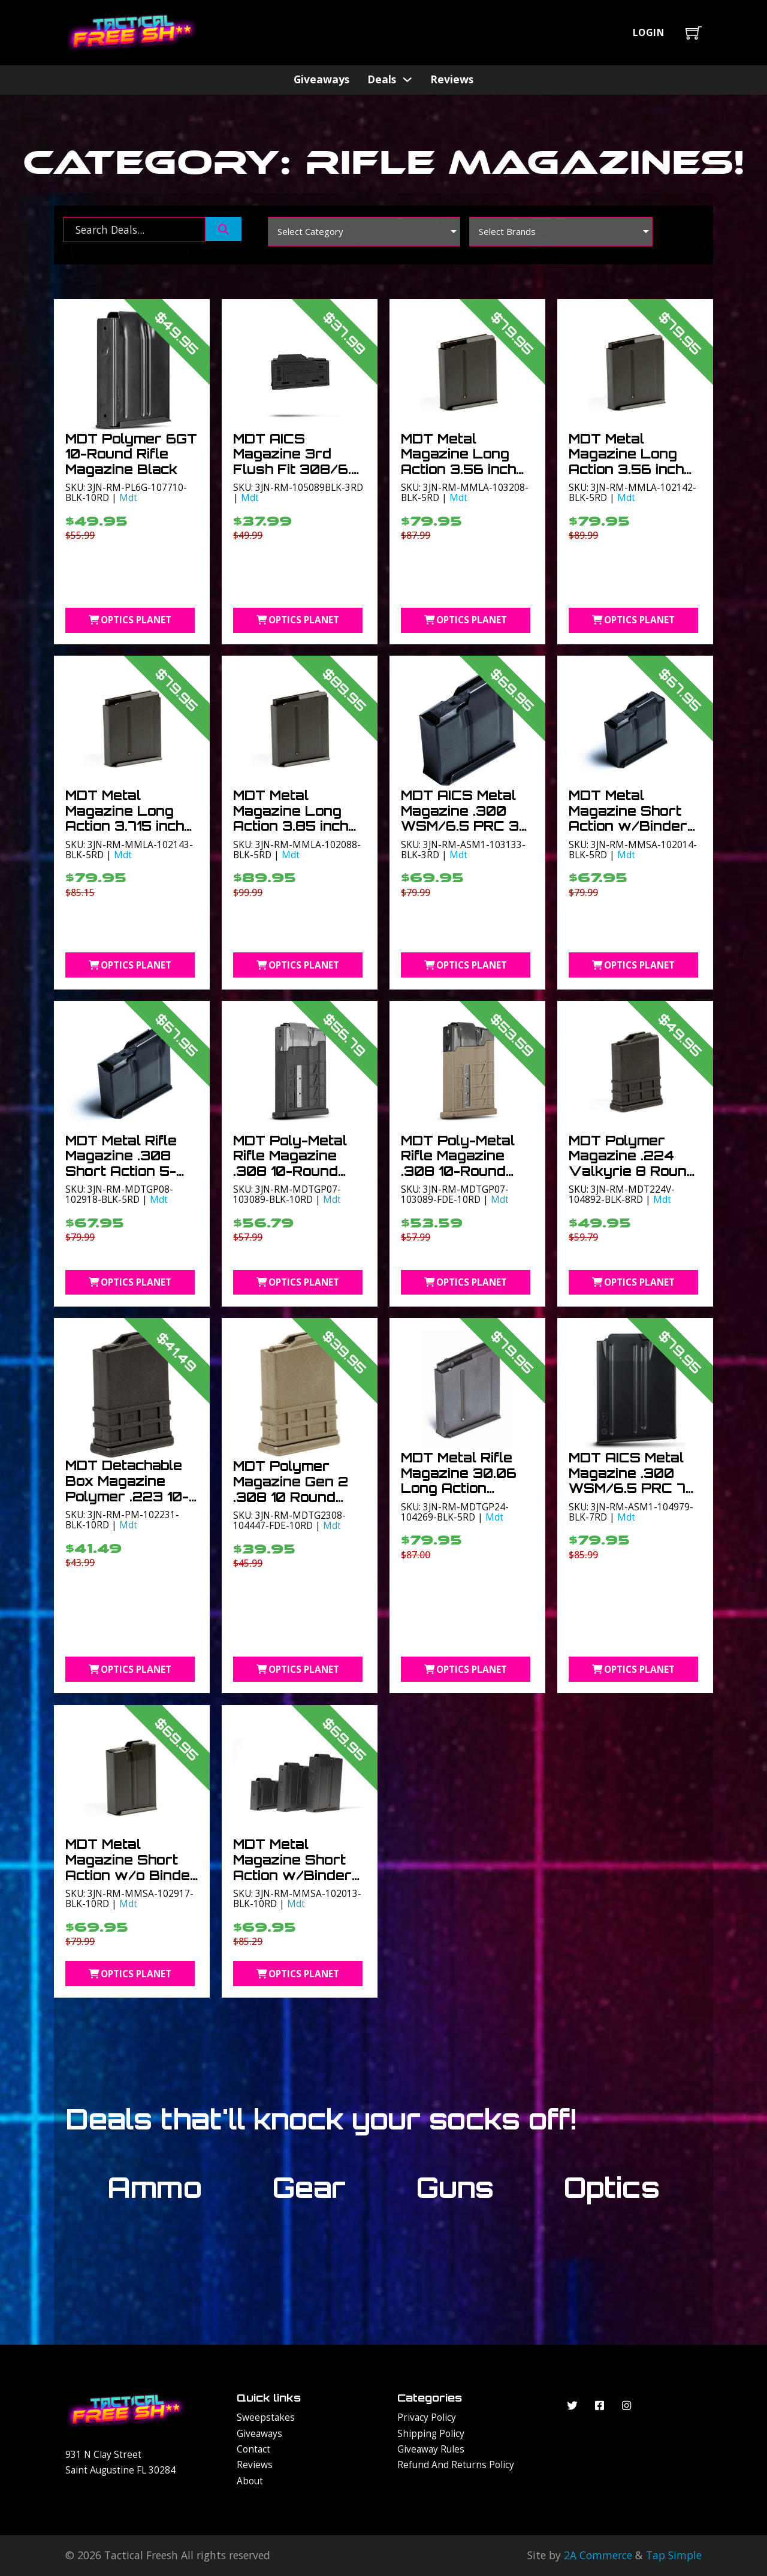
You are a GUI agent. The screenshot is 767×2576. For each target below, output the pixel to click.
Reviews (451, 79)
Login (649, 32)
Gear (309, 2187)
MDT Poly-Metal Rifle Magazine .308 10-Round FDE (458, 1163)
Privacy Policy (426, 2417)
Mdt (128, 497)
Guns (455, 2187)
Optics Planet (130, 619)
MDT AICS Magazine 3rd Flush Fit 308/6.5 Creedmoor (297, 461)
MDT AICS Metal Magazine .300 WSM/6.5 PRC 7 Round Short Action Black (627, 1488)
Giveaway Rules (430, 2449)
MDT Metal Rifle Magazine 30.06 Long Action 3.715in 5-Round (459, 1480)
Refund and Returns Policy (455, 2464)
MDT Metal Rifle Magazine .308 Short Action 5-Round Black (121, 1163)
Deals (381, 79)
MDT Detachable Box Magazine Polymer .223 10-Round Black (127, 1488)
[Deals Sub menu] (407, 79)
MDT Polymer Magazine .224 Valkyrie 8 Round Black (632, 1163)
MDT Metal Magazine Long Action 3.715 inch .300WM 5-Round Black (128, 826)
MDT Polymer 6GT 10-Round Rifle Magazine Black (131, 454)
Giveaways (321, 79)
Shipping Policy (430, 2433)
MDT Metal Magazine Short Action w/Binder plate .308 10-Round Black (292, 1875)
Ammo (154, 2187)
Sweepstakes (266, 2417)
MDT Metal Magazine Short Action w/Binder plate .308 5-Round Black (628, 826)
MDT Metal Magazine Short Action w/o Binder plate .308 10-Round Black (131, 1875)
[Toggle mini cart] (694, 33)
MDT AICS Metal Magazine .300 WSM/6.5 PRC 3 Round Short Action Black (460, 826)
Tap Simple (674, 2555)
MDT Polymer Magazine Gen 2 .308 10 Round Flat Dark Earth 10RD (290, 1497)
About (250, 2480)
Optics (612, 2187)
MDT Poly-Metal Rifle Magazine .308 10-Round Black (290, 1163)
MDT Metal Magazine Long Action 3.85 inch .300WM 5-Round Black (296, 826)
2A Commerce (598, 2555)
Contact (253, 2449)
